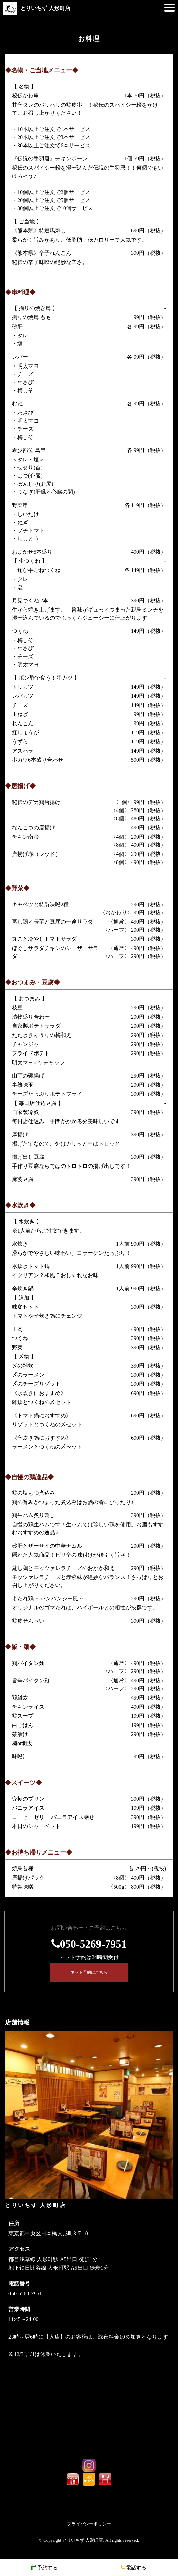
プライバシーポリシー (89, 2523)
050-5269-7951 (93, 1944)
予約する (44, 2567)
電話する (133, 2567)
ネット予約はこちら (89, 1972)
